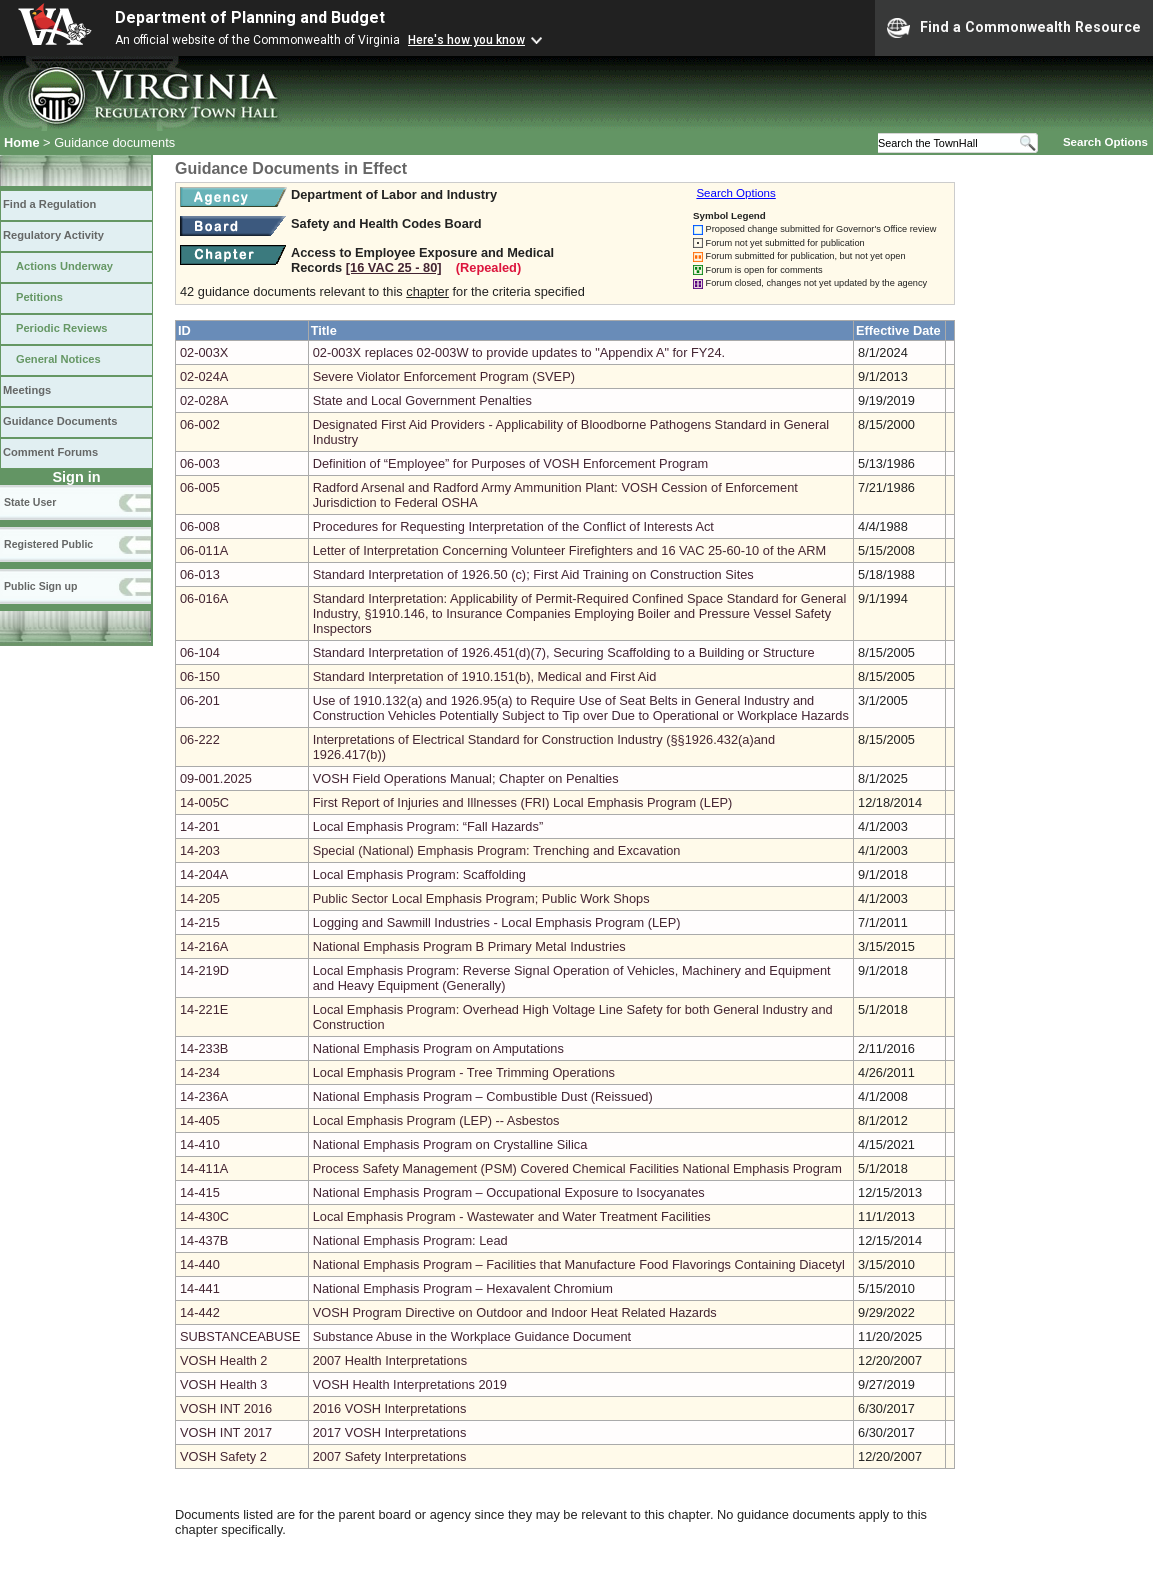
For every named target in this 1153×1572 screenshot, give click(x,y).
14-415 (200, 1192)
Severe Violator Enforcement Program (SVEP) (444, 376)
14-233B (204, 1048)
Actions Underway (64, 266)
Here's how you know (466, 40)
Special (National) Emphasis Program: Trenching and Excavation (497, 850)
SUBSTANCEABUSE (240, 1336)
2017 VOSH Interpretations (390, 1432)
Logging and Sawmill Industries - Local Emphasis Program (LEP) (497, 922)
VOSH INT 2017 (226, 1432)
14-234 (200, 1072)
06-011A (204, 550)
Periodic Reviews (62, 328)
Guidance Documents (60, 421)
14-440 (200, 1264)
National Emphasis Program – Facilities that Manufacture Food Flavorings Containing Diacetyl (579, 1264)
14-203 (200, 850)
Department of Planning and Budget (250, 17)
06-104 (200, 652)
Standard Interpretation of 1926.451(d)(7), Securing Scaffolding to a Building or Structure (564, 652)
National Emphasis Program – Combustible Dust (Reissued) (483, 1096)
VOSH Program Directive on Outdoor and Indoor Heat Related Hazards (515, 1312)
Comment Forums (50, 452)
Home (22, 142)
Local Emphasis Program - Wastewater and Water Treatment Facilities (512, 1216)
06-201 (200, 700)
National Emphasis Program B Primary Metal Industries (469, 946)
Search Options (1105, 142)
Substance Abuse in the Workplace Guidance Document (472, 1336)
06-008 (200, 526)
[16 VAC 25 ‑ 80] (394, 267)
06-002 (200, 424)
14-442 (200, 1312)
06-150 (200, 676)
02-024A (204, 376)
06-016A (204, 598)
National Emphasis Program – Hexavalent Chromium (463, 1288)
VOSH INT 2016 (226, 1408)
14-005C (204, 802)
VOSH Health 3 (224, 1384)
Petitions (39, 297)
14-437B (204, 1240)
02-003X (204, 352)
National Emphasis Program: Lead (410, 1240)
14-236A (204, 1096)
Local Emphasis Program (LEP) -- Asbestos (436, 1120)
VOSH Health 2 (224, 1360)
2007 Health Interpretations (390, 1360)
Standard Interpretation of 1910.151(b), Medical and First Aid (485, 676)
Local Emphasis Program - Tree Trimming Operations (464, 1072)
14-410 (200, 1144)
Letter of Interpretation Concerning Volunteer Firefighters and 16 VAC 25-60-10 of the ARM (569, 550)
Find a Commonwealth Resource (1014, 28)
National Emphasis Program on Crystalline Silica (450, 1144)
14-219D (204, 970)
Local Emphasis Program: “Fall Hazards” (428, 826)
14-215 (200, 922)
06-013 (200, 574)
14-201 (200, 826)
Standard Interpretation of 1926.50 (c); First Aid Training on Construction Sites (533, 574)
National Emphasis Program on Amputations (438, 1048)
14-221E (204, 1009)
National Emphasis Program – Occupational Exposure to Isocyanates (509, 1192)
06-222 (200, 739)
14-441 (200, 1288)
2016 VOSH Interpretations (390, 1408)
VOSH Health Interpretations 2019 (410, 1384)
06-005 (200, 487)
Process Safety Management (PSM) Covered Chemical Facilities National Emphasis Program (577, 1168)
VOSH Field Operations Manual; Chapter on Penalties (466, 778)
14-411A (204, 1168)
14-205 (200, 898)
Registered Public (48, 544)
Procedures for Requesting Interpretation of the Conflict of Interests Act (513, 526)
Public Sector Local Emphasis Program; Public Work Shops (481, 898)
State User (30, 502)
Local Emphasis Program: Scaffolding (419, 874)
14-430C (204, 1216)
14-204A (204, 874)
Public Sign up (40, 586)
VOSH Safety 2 (223, 1456)
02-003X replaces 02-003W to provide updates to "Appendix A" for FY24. (519, 352)
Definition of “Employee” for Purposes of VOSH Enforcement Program (510, 463)
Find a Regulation (49, 204)
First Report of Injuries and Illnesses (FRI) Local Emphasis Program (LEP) (523, 802)
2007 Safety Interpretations (390, 1456)
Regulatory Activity (53, 235)
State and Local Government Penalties (422, 400)
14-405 (200, 1120)
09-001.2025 (216, 778)
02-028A (204, 400)
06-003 (200, 463)
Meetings (27, 390)
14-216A (204, 946)
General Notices (58, 359)
